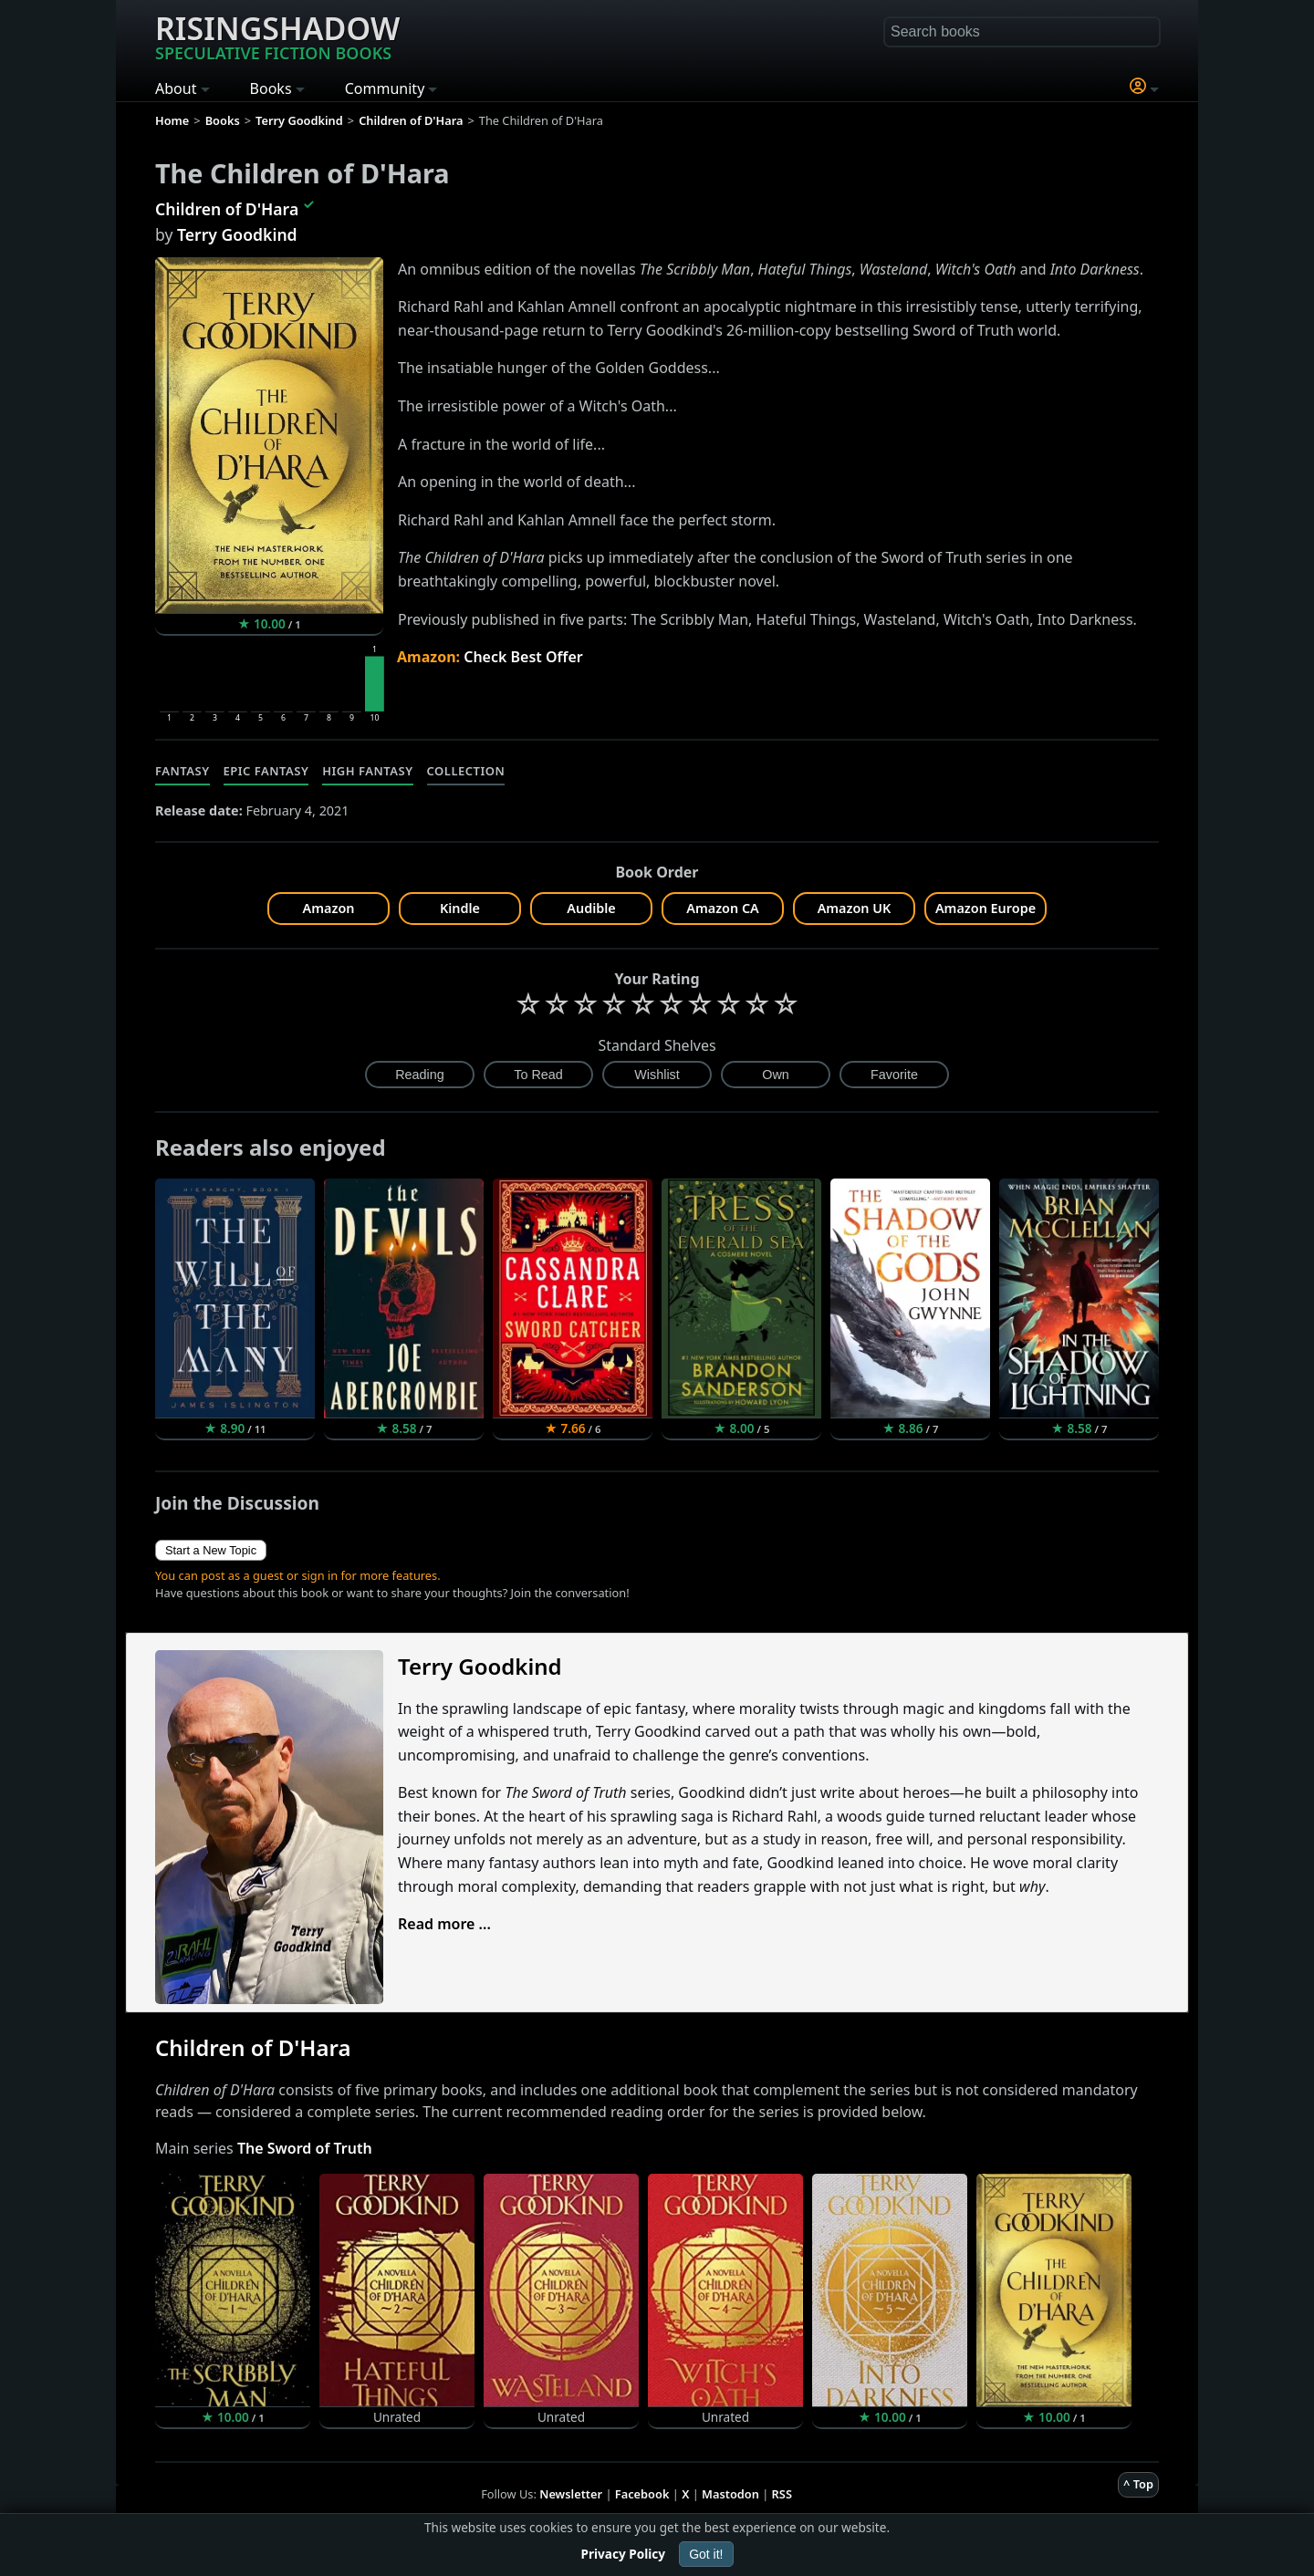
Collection (466, 771)
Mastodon (730, 2494)
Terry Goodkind (237, 234)
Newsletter (570, 2494)
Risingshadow (277, 35)
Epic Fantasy (266, 771)
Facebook (642, 2494)
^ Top (1138, 2484)
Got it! (706, 2554)
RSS (782, 2494)
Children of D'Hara (226, 209)
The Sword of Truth (304, 2148)
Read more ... (444, 1924)
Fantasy (182, 771)
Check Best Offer (523, 657)
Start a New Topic (210, 1550)
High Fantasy (367, 771)
